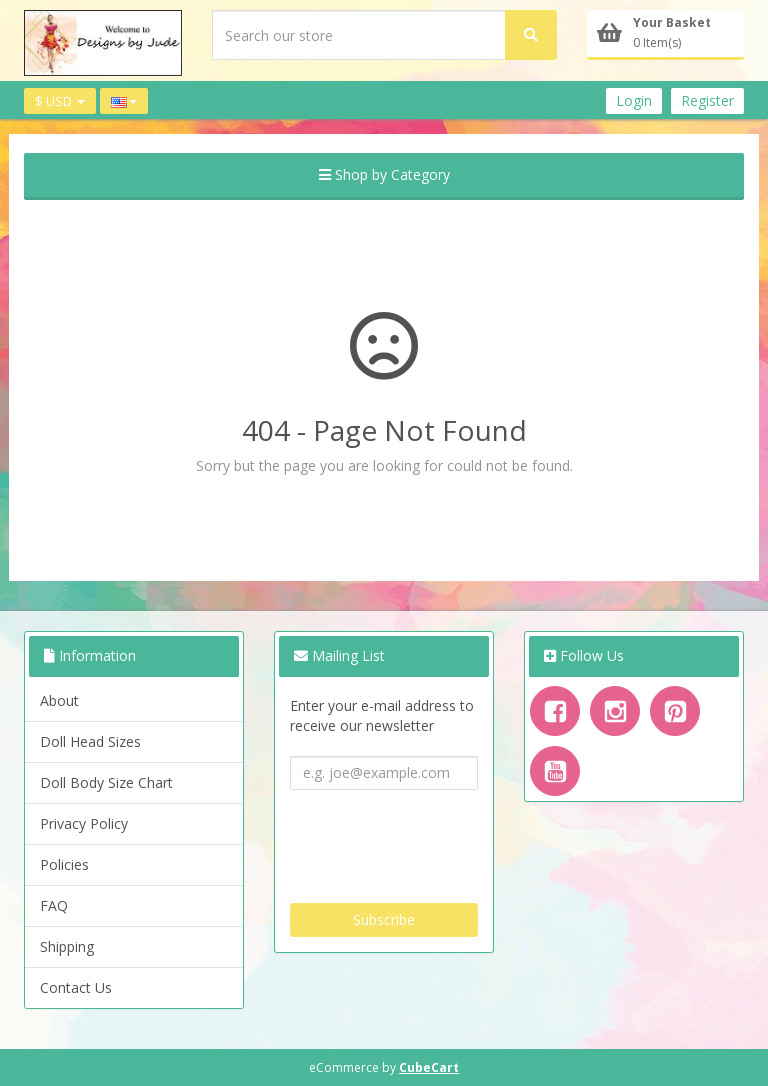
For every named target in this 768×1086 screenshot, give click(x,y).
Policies (64, 864)
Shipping (67, 946)
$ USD (60, 101)
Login (634, 100)
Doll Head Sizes (90, 741)
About (59, 700)
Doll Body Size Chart (106, 782)
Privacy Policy (84, 823)
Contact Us (76, 987)
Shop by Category (384, 174)
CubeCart (429, 1067)
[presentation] (442, 839)
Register (707, 100)
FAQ (54, 905)
